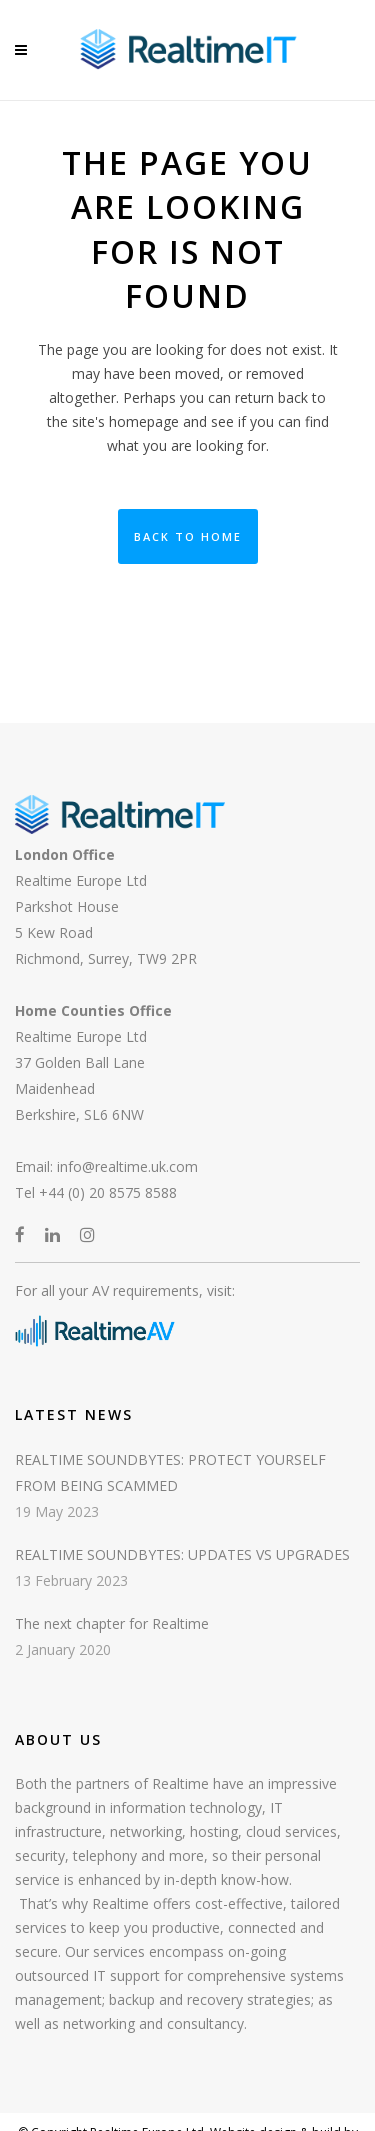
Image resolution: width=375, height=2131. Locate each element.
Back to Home (188, 536)
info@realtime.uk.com (127, 1166)
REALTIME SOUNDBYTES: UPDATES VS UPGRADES (182, 1554)
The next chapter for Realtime (112, 1623)
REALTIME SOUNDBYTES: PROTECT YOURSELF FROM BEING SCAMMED (170, 1472)
